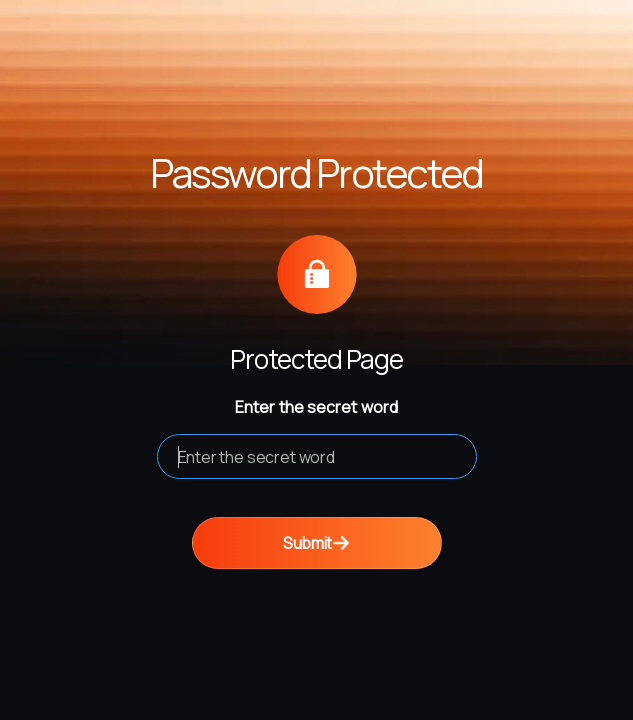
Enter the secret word (316, 407)
